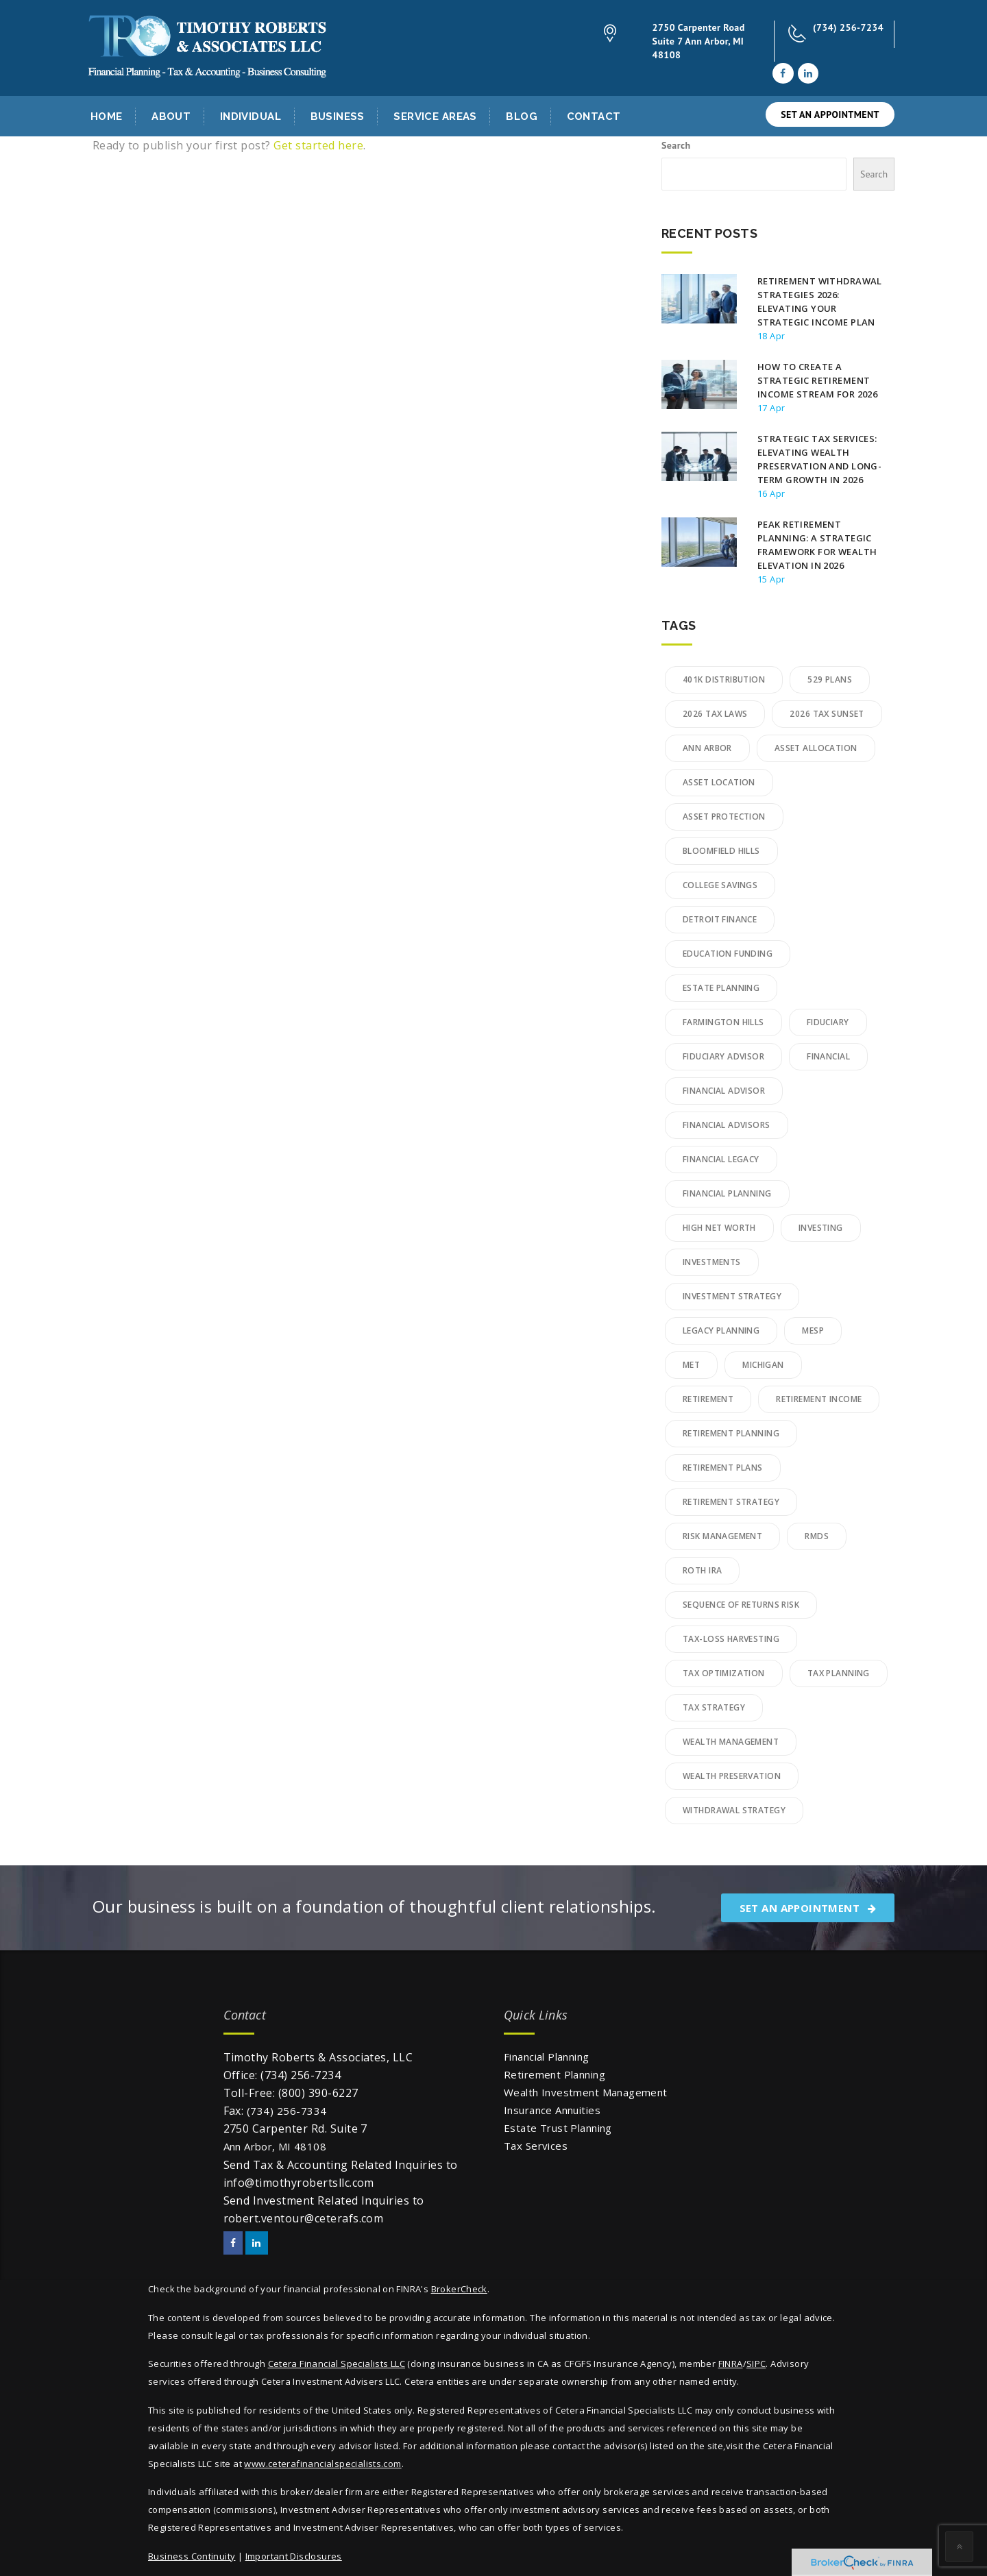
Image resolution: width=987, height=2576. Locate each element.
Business (337, 116)
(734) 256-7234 (848, 27)
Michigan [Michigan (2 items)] (762, 1365)
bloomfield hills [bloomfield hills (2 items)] (721, 851)
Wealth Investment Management (586, 2092)
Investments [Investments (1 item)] (712, 1262)
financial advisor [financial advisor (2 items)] (724, 1090)
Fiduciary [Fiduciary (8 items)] (828, 1022)
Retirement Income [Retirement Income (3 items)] (819, 1399)
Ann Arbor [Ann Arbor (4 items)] (707, 748)
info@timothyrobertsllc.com (298, 2182)
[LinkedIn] (808, 73)
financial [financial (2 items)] (828, 1056)
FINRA (730, 2363)
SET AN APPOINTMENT (830, 114)
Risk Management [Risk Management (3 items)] (722, 1536)
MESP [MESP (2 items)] (813, 1330)
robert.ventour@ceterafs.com (303, 2218)
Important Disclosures (293, 2556)
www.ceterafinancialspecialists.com (322, 2463)
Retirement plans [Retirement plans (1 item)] (723, 1467)
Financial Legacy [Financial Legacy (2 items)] (721, 1159)
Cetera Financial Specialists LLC (336, 2363)
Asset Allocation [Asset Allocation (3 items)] (816, 748)
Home (106, 116)
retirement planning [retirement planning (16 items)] (731, 1433)
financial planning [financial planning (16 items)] (727, 1193)
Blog (521, 116)
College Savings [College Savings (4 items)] (720, 885)
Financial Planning (546, 2056)
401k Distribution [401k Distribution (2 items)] (724, 679)
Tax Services (536, 2145)
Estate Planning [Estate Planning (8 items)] (721, 988)
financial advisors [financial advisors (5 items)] (726, 1125)
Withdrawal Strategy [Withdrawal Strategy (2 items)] (734, 1810)
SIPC (756, 2363)
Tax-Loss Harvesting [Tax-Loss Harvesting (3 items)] (731, 1639)
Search (676, 145)
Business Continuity (191, 2556)
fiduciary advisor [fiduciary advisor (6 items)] (723, 1056)
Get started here (318, 145)
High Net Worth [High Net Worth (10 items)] (719, 1228)
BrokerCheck (459, 2289)
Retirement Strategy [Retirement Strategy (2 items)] (731, 1502)
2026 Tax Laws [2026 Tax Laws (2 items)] (715, 714)
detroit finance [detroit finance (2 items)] (720, 919)
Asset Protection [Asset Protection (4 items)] (724, 816)
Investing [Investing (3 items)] (821, 1228)
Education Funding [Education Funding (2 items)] (727, 953)
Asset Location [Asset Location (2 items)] (719, 782)
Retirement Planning (554, 2074)
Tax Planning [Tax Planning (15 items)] (838, 1673)
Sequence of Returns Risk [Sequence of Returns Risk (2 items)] (741, 1604)
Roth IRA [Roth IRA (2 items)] (702, 1570)
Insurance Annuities (552, 2110)
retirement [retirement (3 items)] (708, 1399)
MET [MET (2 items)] (691, 1365)
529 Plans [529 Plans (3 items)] (829, 679)
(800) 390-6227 (318, 2092)
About (171, 116)
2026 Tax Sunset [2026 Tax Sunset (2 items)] (827, 714)
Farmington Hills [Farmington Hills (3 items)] (723, 1022)
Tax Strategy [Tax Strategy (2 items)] (714, 1707)
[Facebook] (782, 73)
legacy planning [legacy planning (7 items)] (721, 1330)
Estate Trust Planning (558, 2128)
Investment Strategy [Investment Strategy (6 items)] (732, 1296)
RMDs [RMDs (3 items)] (817, 1536)
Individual (250, 116)
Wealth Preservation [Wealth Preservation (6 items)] (732, 1776)
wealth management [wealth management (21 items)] (731, 1741)
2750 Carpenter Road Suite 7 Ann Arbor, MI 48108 (699, 41)
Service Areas (434, 116)
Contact (594, 116)
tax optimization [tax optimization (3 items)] (724, 1673)
